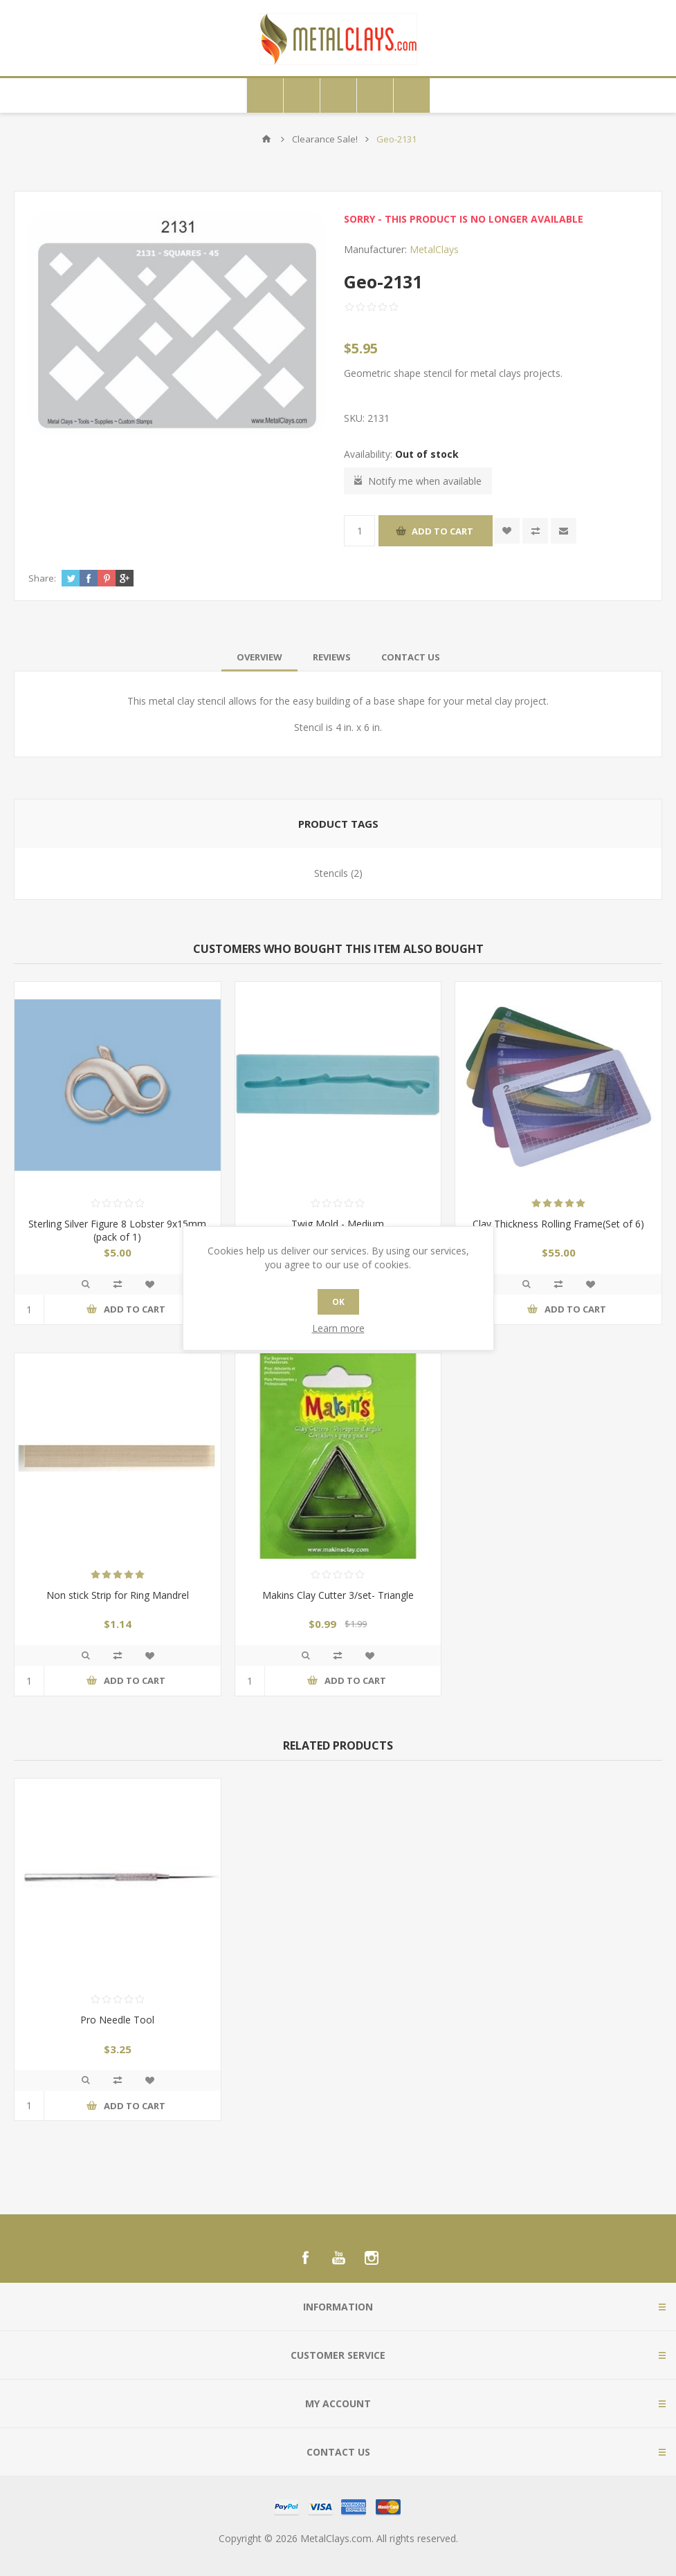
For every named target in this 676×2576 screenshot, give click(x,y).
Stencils (331, 873)
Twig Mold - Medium (337, 1223)
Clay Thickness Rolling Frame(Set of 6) (558, 1223)
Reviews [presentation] (332, 657)
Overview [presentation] (259, 657)
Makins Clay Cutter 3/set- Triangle (338, 1595)
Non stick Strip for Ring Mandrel (117, 1595)
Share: (42, 578)
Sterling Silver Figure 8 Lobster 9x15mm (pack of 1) (117, 1230)
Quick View (85, 1284)
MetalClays (434, 249)
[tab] (259, 656)
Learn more (338, 1328)
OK (338, 1302)
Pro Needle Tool (117, 2019)
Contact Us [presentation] (410, 657)
